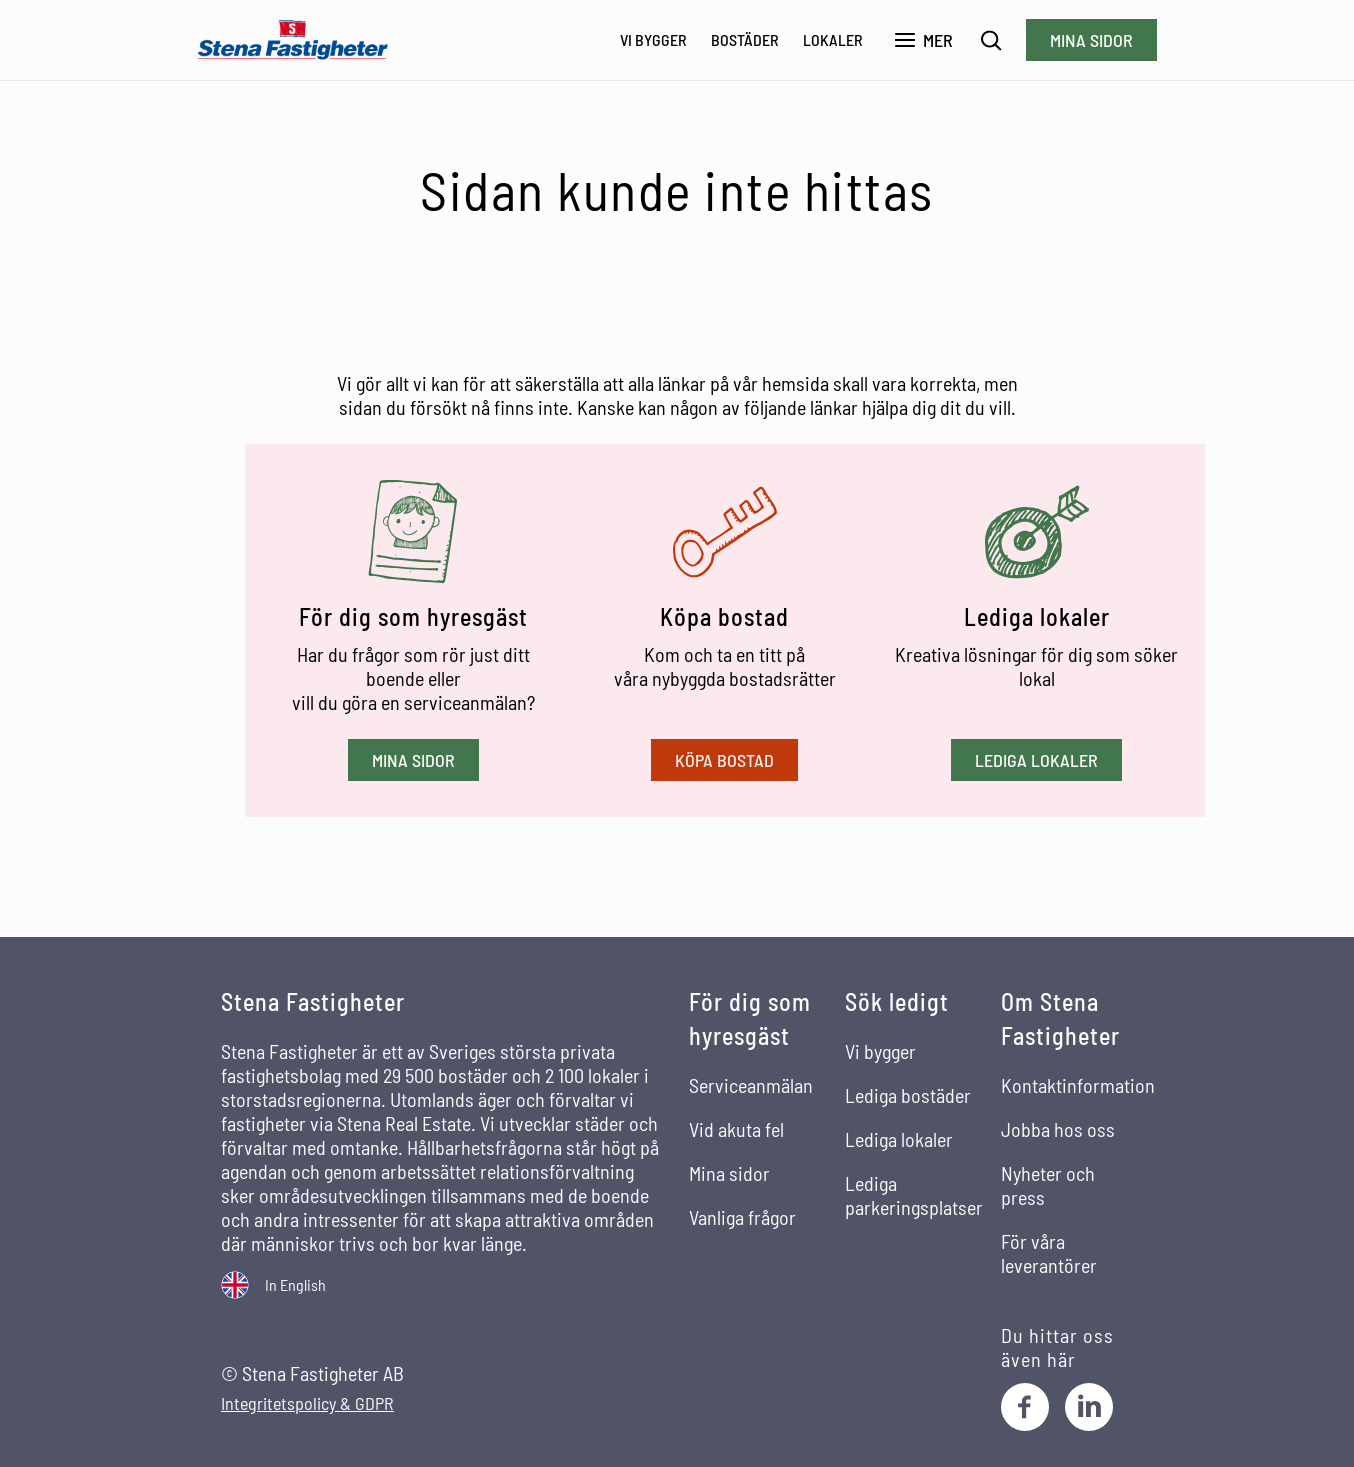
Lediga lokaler (1036, 760)
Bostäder (745, 39)
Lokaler (833, 39)
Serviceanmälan (751, 1085)
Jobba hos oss (1058, 1129)
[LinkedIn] (1089, 1407)
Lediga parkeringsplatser (914, 1195)
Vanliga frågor (742, 1217)
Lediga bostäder (908, 1095)
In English (295, 1284)
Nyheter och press (1048, 1185)
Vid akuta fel (736, 1129)
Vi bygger (653, 39)
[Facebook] (1025, 1407)
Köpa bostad (724, 760)
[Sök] (991, 40)
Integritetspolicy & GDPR (307, 1403)
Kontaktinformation (1078, 1085)
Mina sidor (1091, 40)
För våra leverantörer (1049, 1253)
